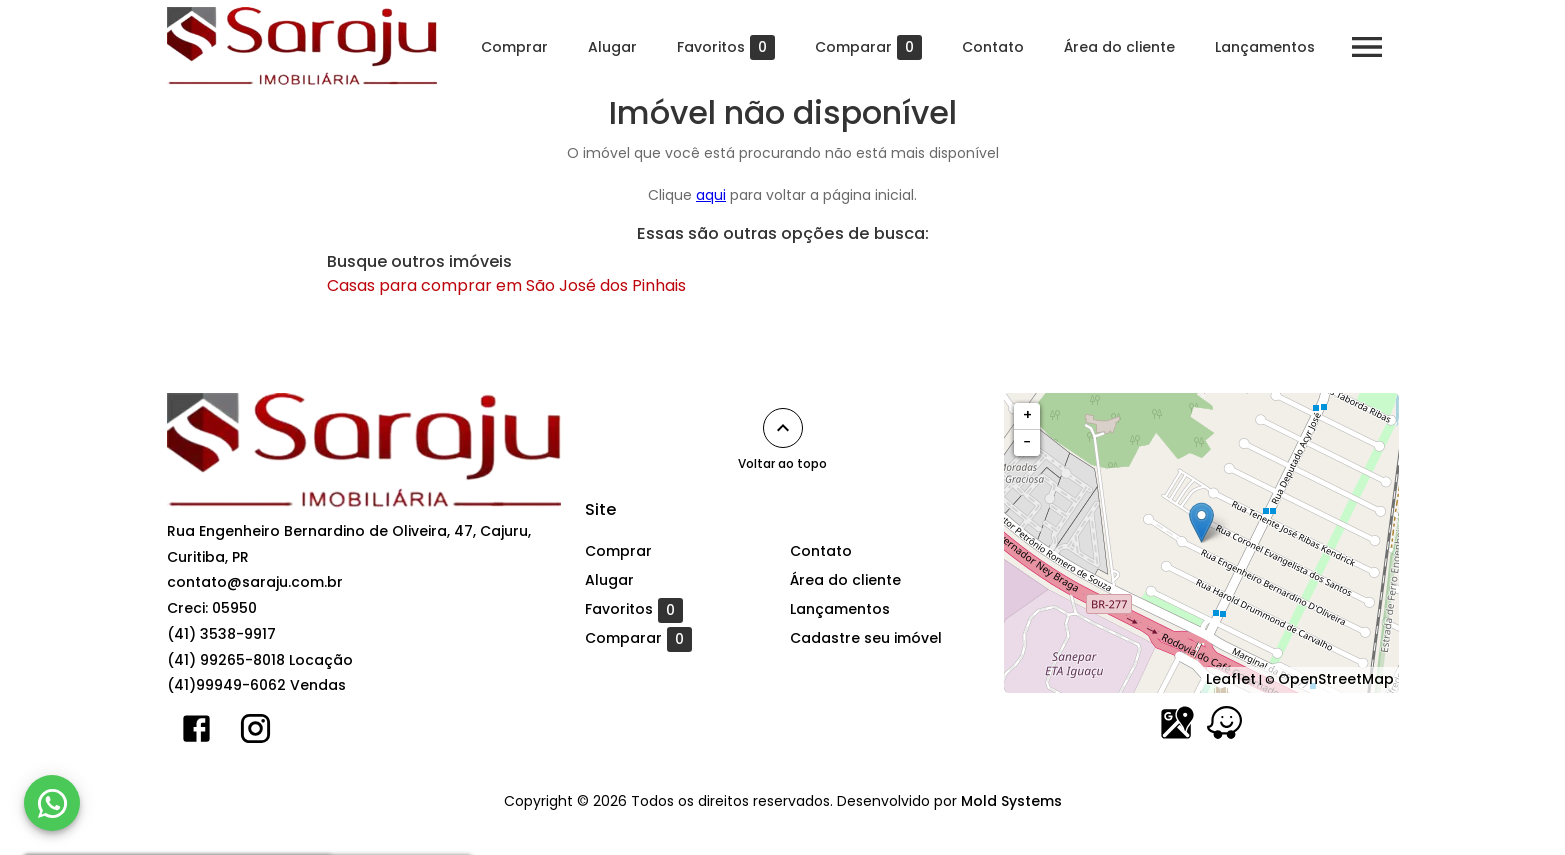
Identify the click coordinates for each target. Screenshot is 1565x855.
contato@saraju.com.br (255, 582)
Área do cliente (1119, 47)
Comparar (868, 47)
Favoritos (726, 47)
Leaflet (1231, 679)
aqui (711, 195)
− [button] (1027, 442)
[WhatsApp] (52, 803)
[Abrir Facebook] (196, 733)
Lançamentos (1265, 47)
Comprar (514, 47)
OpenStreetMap (1336, 679)
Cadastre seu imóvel (866, 638)
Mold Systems (1011, 801)
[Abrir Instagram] (255, 733)
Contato (993, 47)
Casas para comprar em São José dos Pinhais (506, 285)
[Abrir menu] (1367, 47)
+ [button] (1027, 415)
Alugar (612, 47)
